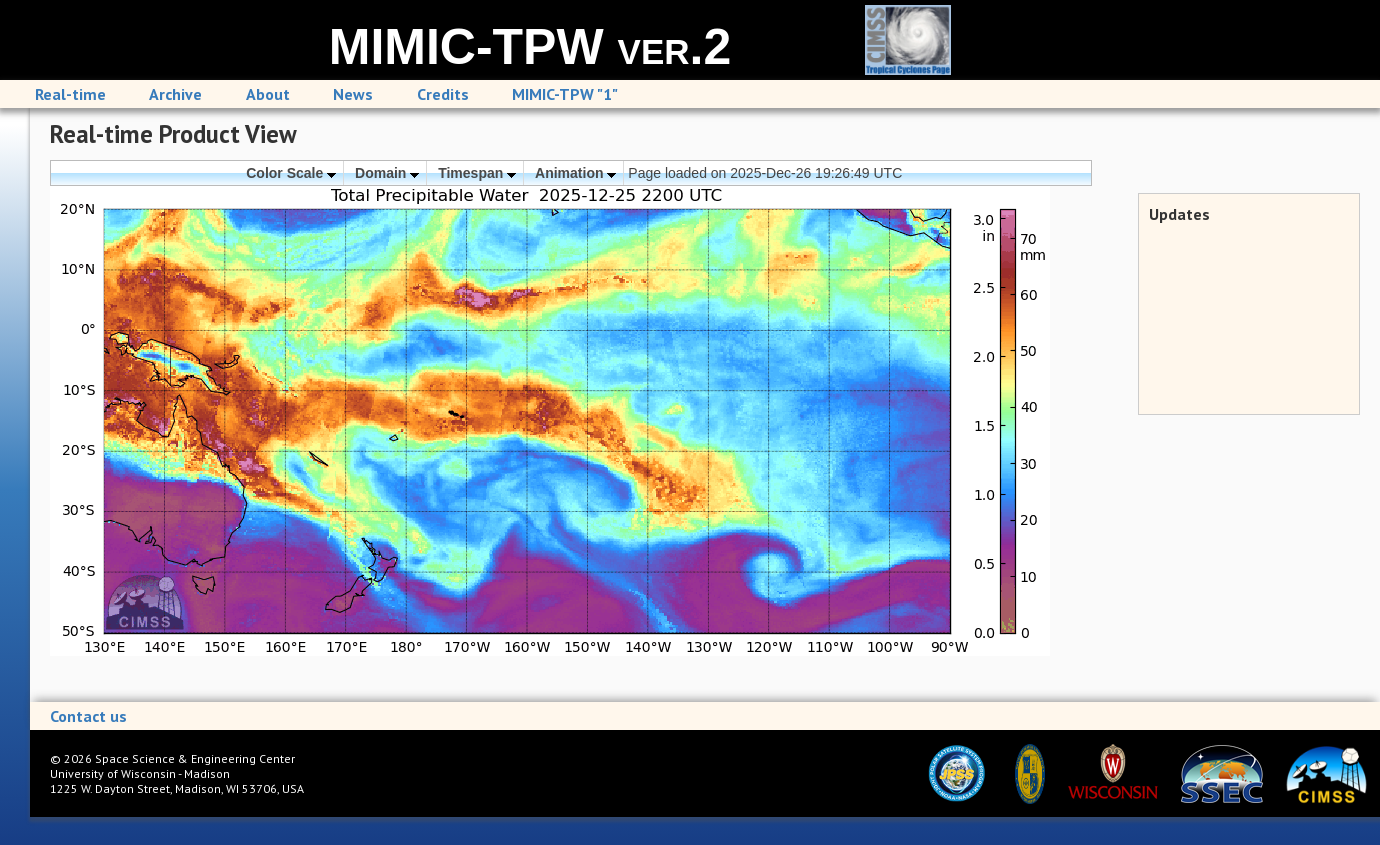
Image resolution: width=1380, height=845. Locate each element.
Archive (175, 94)
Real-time (70, 94)
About (268, 94)
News (353, 94)
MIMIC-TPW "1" (565, 94)
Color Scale (291, 173)
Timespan (477, 173)
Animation (575, 173)
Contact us (88, 716)
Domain (387, 173)
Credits (443, 94)
